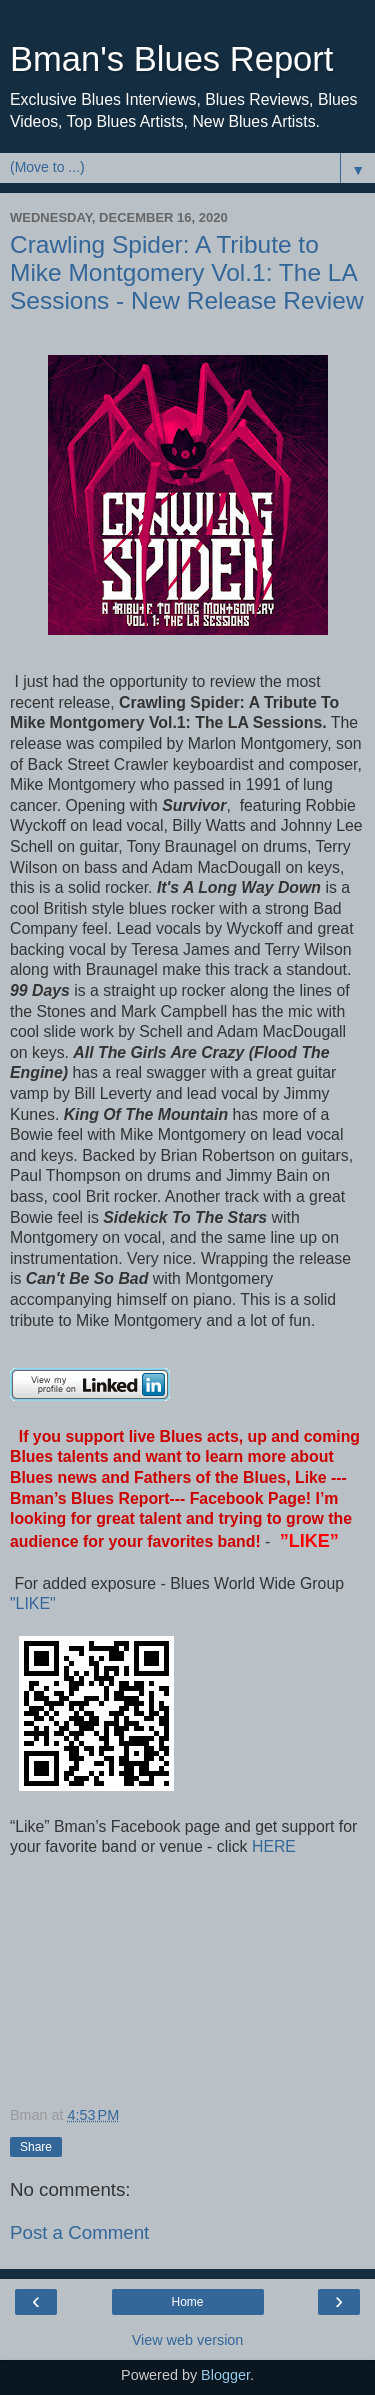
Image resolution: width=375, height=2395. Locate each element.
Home (187, 2302)
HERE (272, 1846)
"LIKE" (35, 1603)
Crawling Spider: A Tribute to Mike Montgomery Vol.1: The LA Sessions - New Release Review (187, 272)
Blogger (225, 2375)
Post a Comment (79, 2232)
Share (36, 2147)
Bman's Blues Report (171, 59)
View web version (188, 2340)
